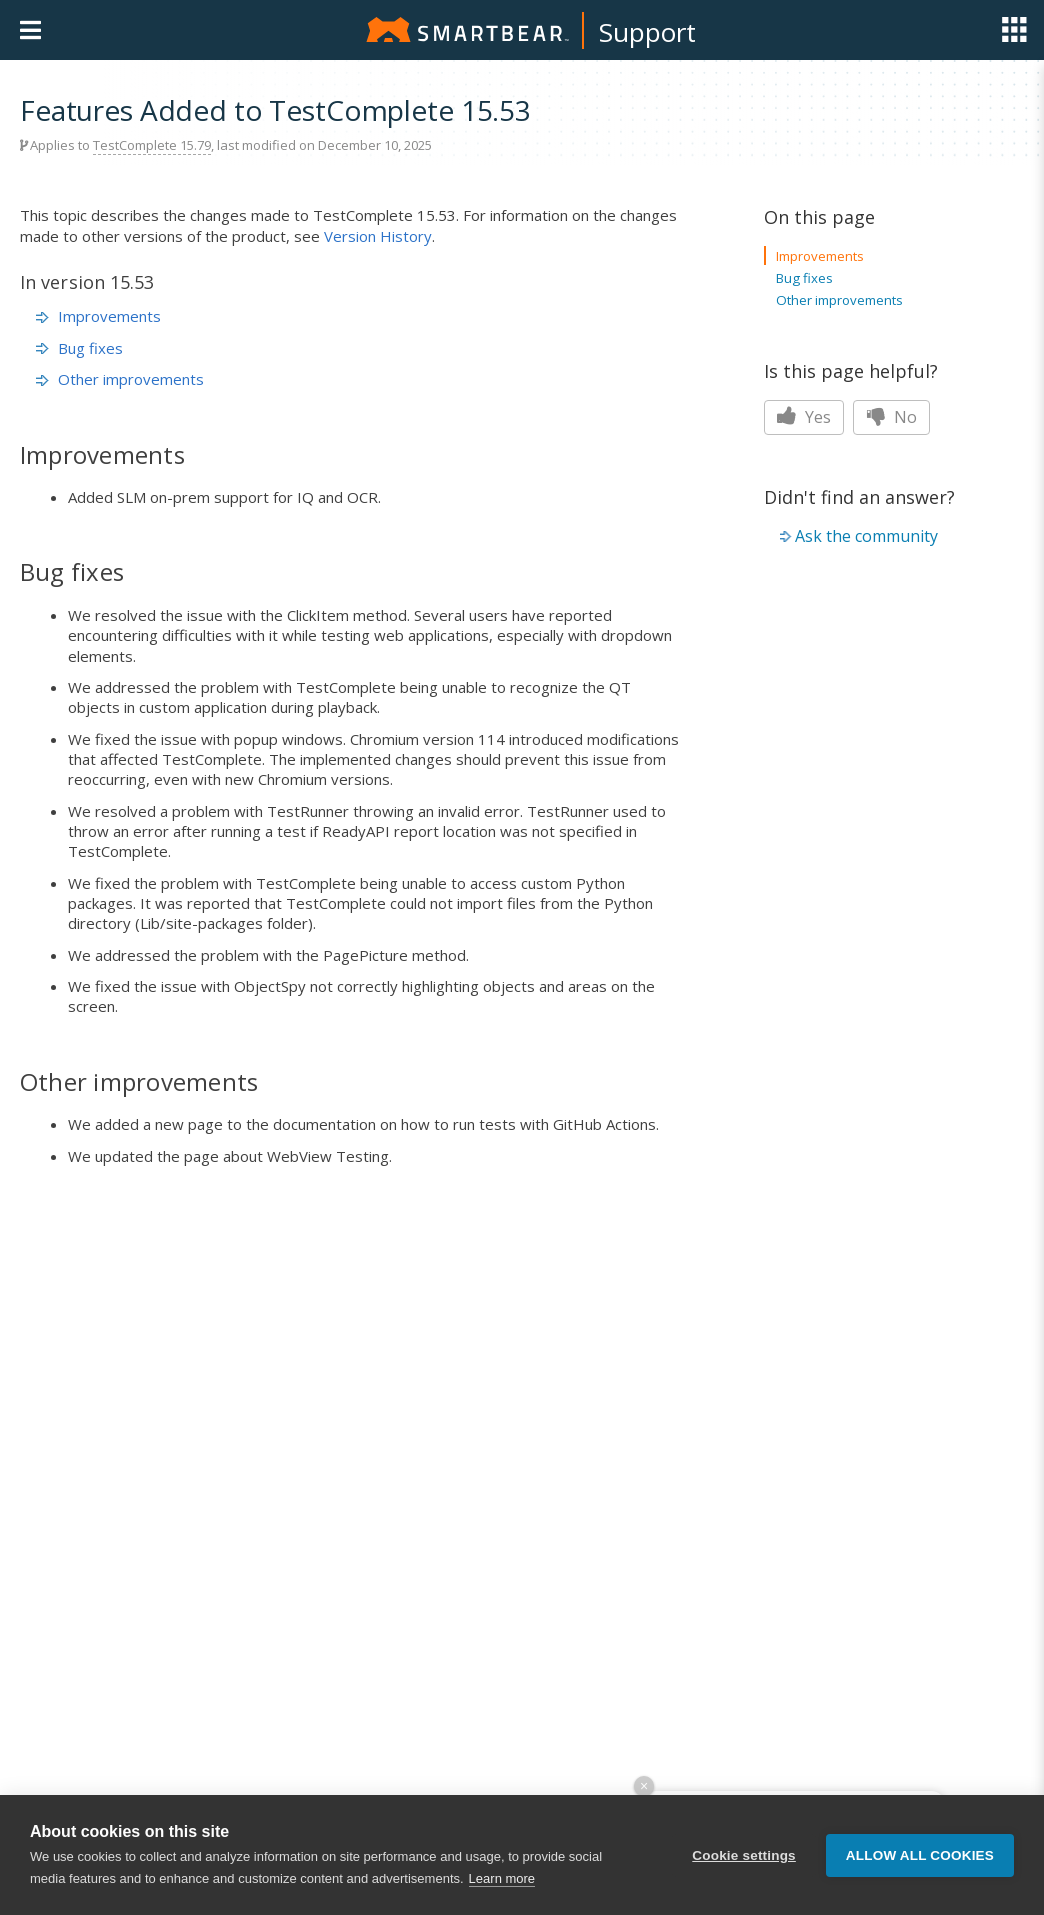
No (891, 417)
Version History (378, 236)
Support (647, 32)
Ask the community (866, 536)
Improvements (98, 316)
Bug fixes (79, 348)
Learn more (502, 1878)
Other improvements (120, 379)
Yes (804, 417)
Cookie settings (744, 1855)
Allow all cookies (920, 1855)
